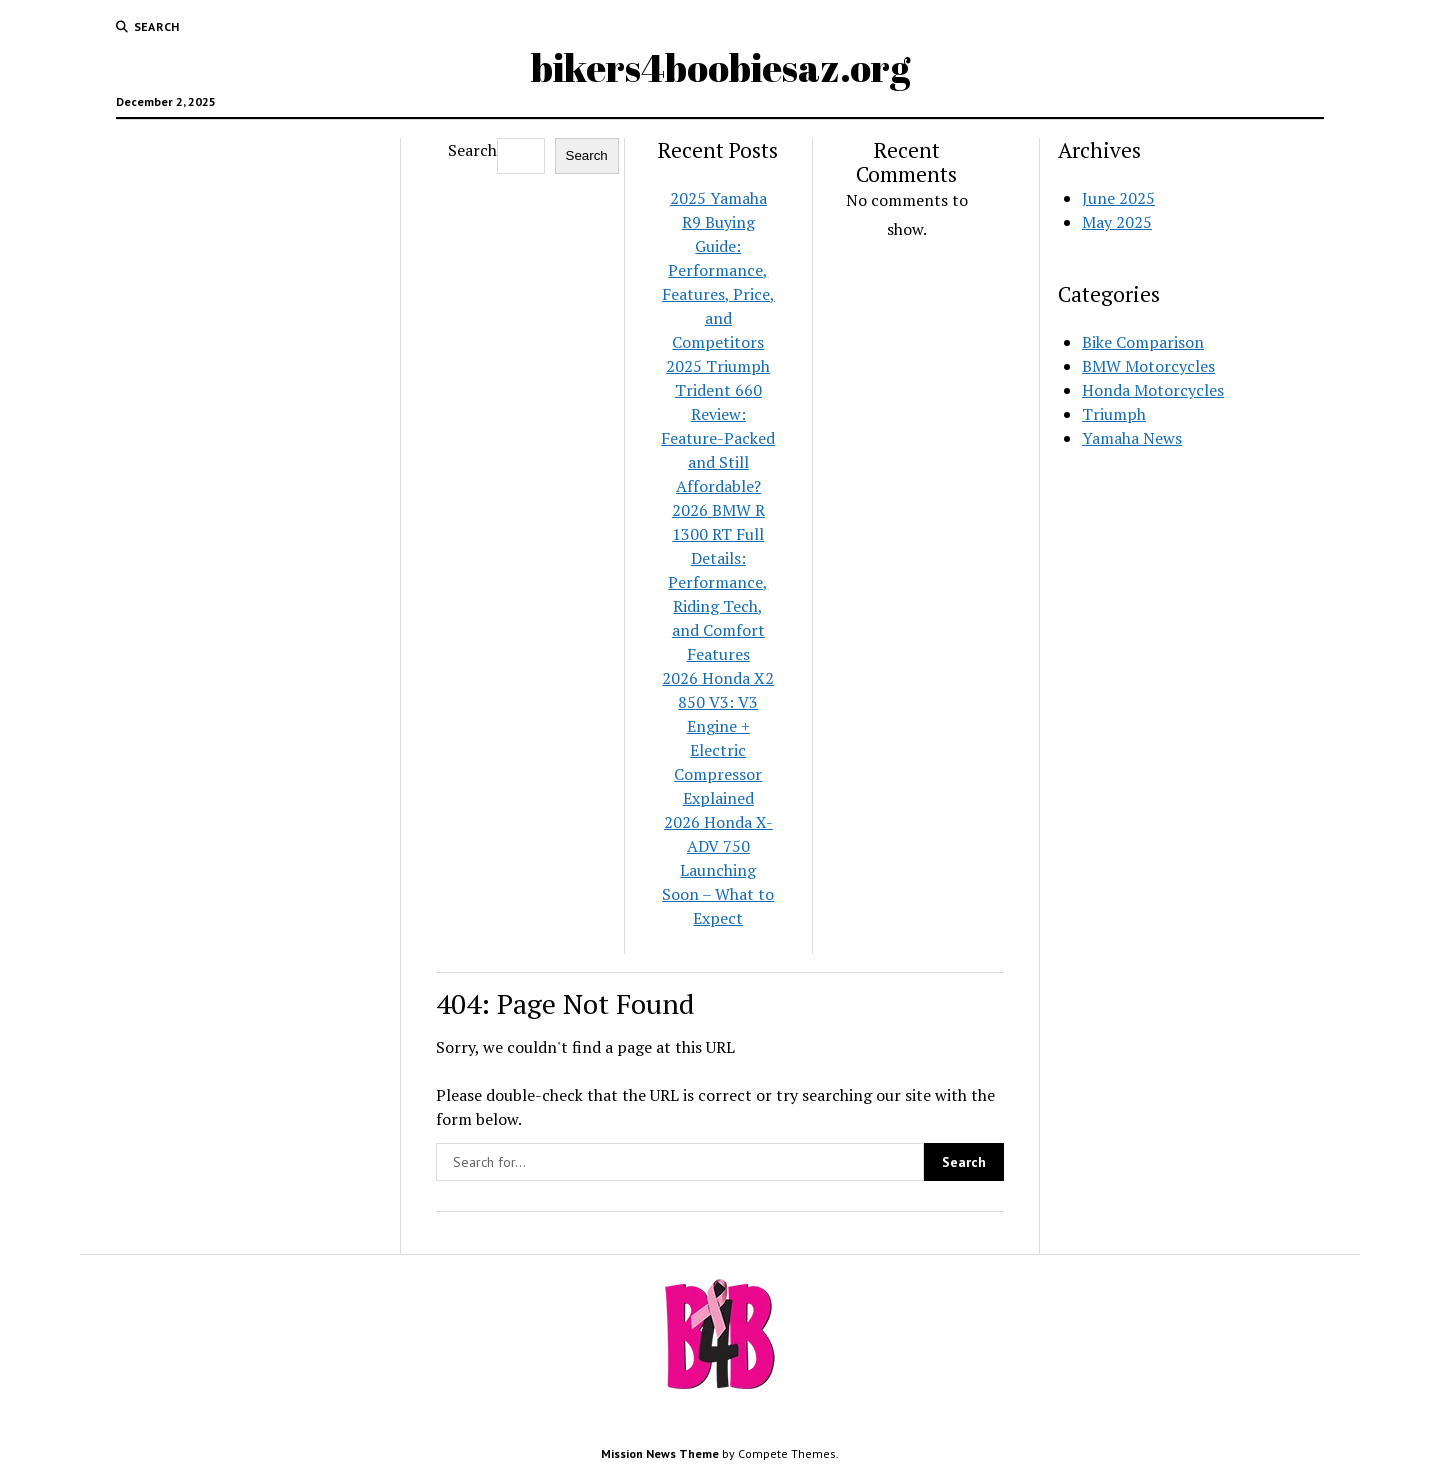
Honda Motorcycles (1153, 390)
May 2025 (1117, 222)
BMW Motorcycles (1148, 366)
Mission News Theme (660, 1453)
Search (472, 150)
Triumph (1114, 414)
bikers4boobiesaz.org (720, 67)
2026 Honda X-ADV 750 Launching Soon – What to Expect (718, 870)
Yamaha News (1132, 438)
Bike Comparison (1143, 342)
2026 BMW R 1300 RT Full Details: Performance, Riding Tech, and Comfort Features (718, 582)
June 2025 (1118, 198)
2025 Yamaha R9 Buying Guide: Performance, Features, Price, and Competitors (718, 270)
